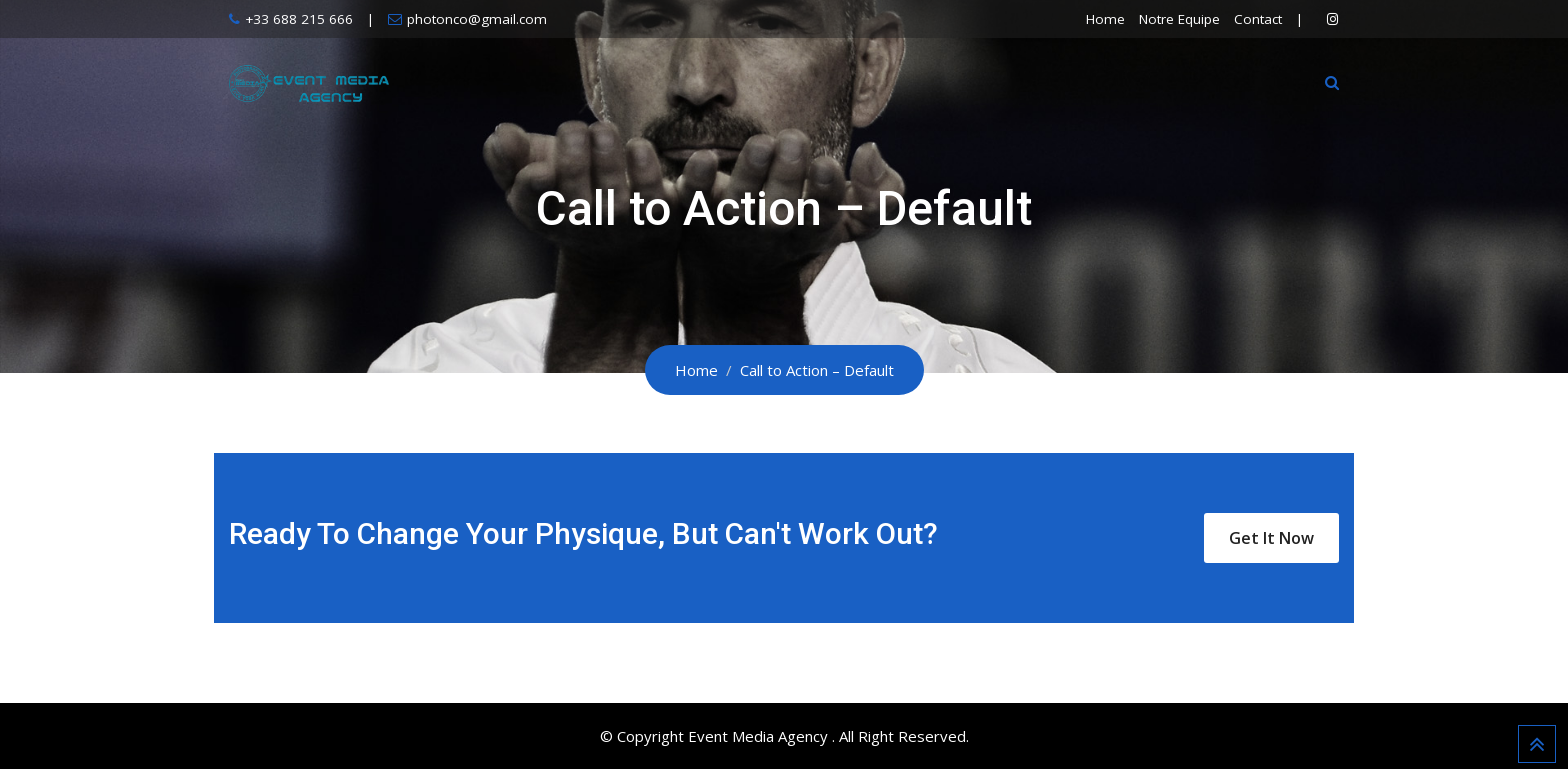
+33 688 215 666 (299, 19)
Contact (1258, 19)
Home (1105, 19)
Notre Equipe (1179, 19)
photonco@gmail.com (477, 19)
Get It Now (1271, 538)
